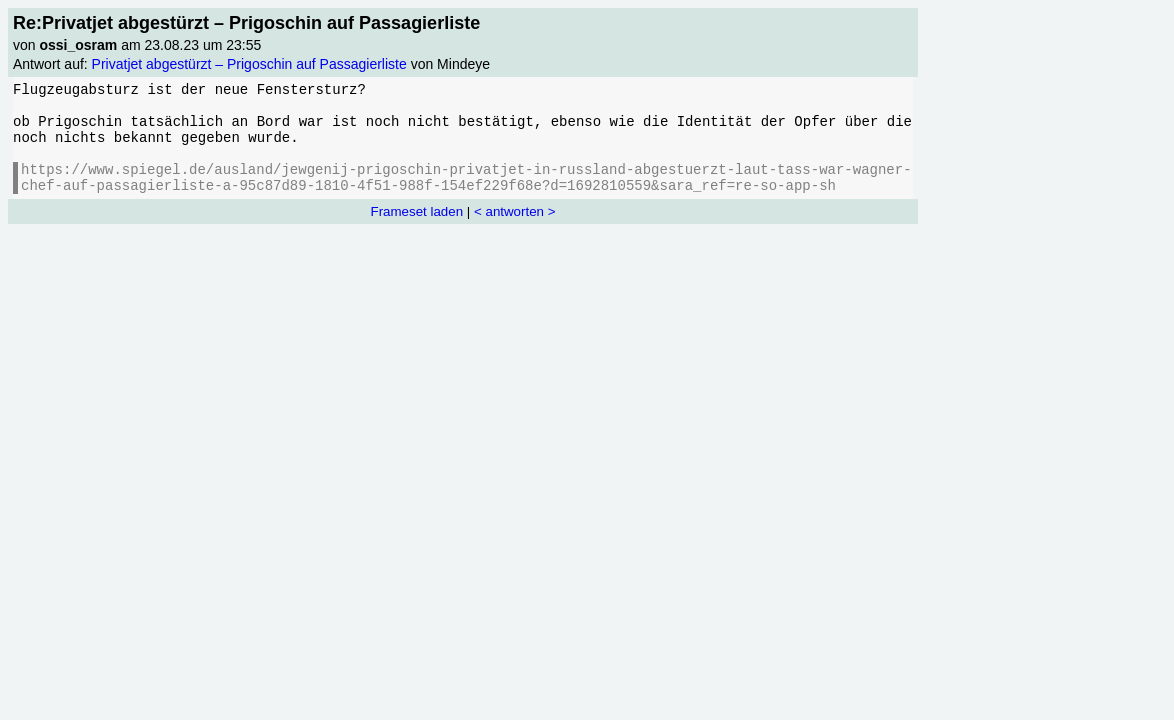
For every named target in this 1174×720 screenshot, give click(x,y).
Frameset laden (417, 211)
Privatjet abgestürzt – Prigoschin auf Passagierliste (249, 64)
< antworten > (515, 211)
